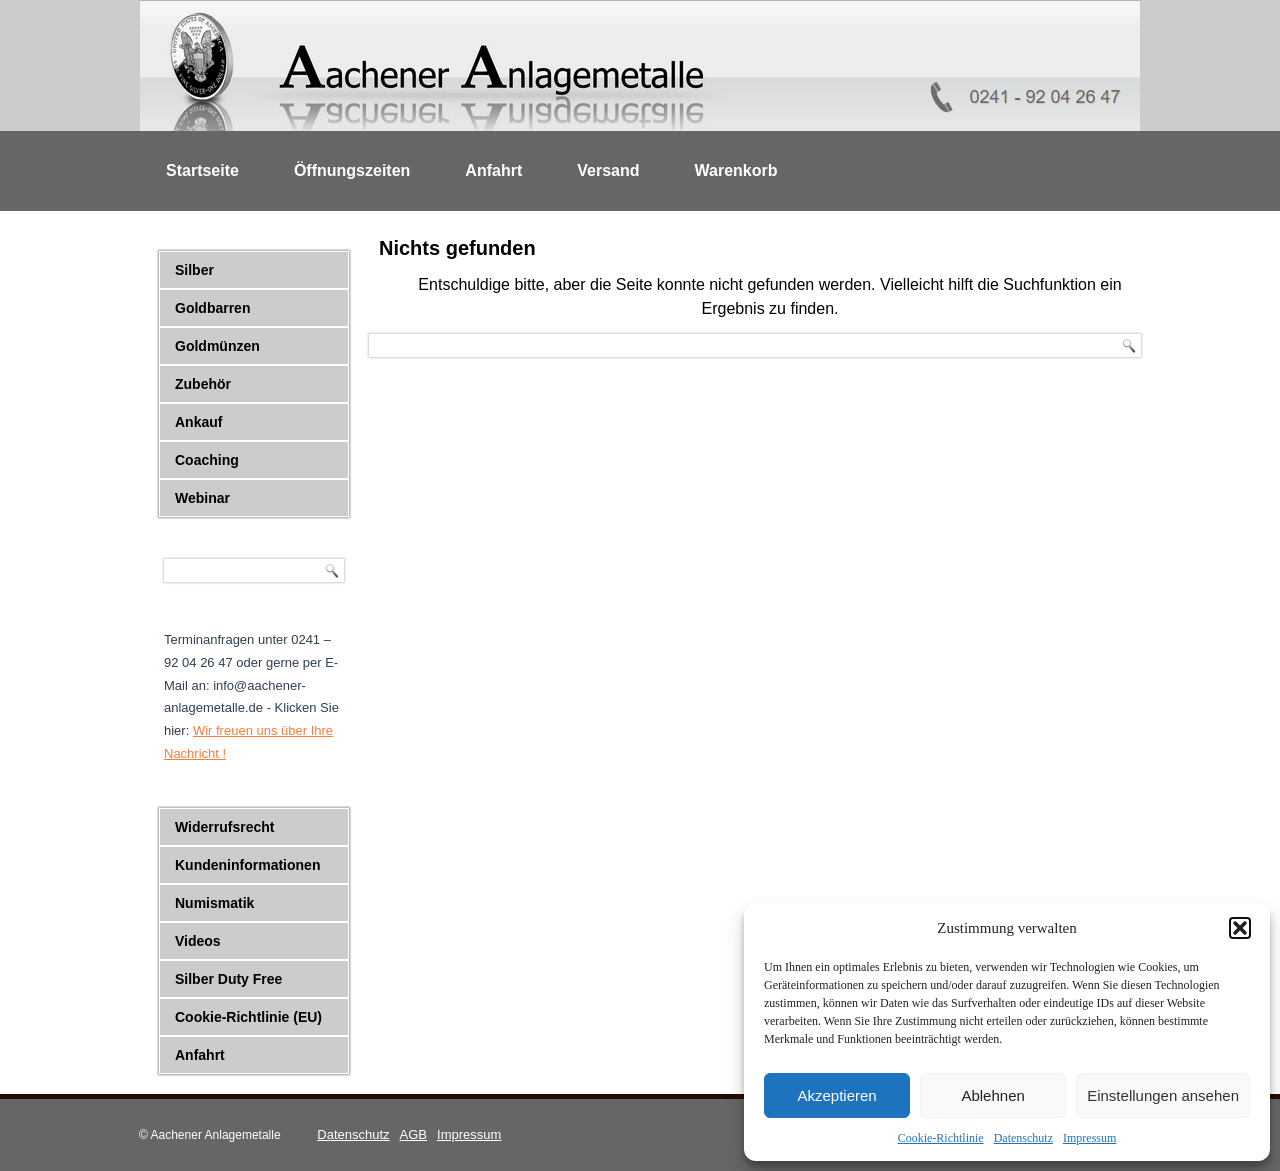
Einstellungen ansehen (1163, 1095)
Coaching (207, 460)
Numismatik (214, 903)
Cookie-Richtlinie (941, 1138)
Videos (198, 941)
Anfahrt (493, 170)
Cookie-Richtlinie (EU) (248, 1017)
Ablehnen (992, 1095)
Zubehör (203, 384)
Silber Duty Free (228, 979)
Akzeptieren (836, 1095)
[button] (1240, 928)
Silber (194, 270)
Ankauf (198, 422)
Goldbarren (212, 308)
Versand (608, 170)
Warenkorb (736, 170)
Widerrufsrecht (224, 827)
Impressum (1089, 1138)
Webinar (202, 498)
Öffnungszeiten (352, 170)
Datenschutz (1023, 1138)
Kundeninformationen (247, 865)
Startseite (202, 170)
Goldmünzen (217, 346)
